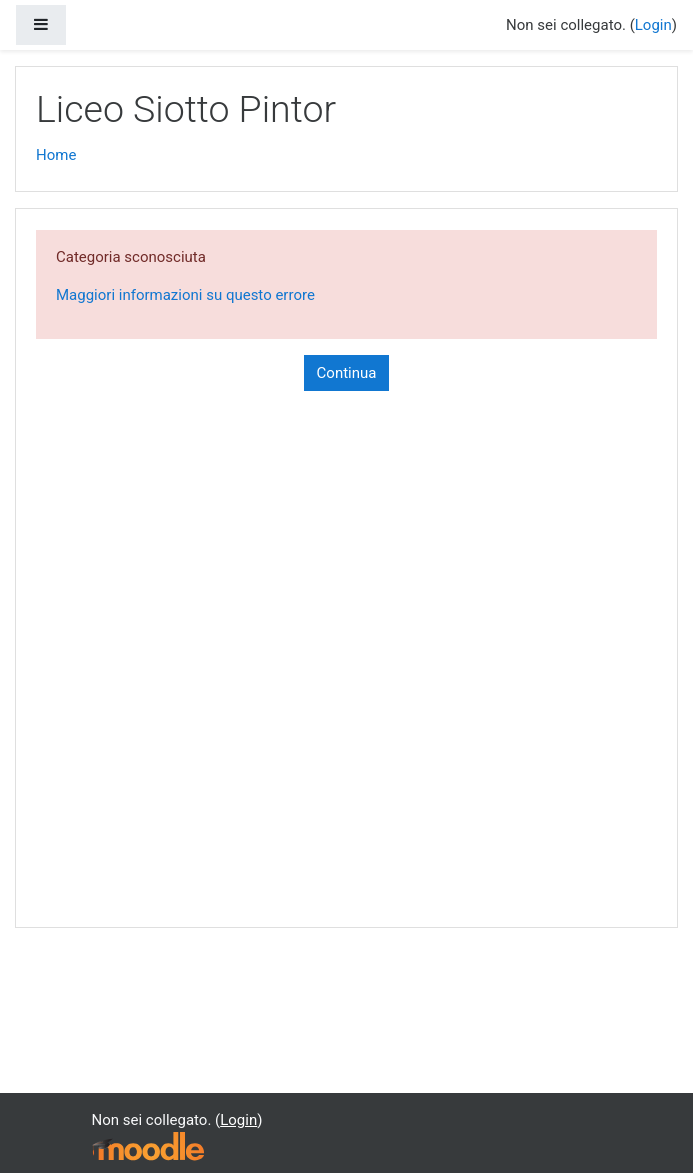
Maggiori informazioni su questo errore (185, 295)
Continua (347, 373)
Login (653, 25)
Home (56, 155)
